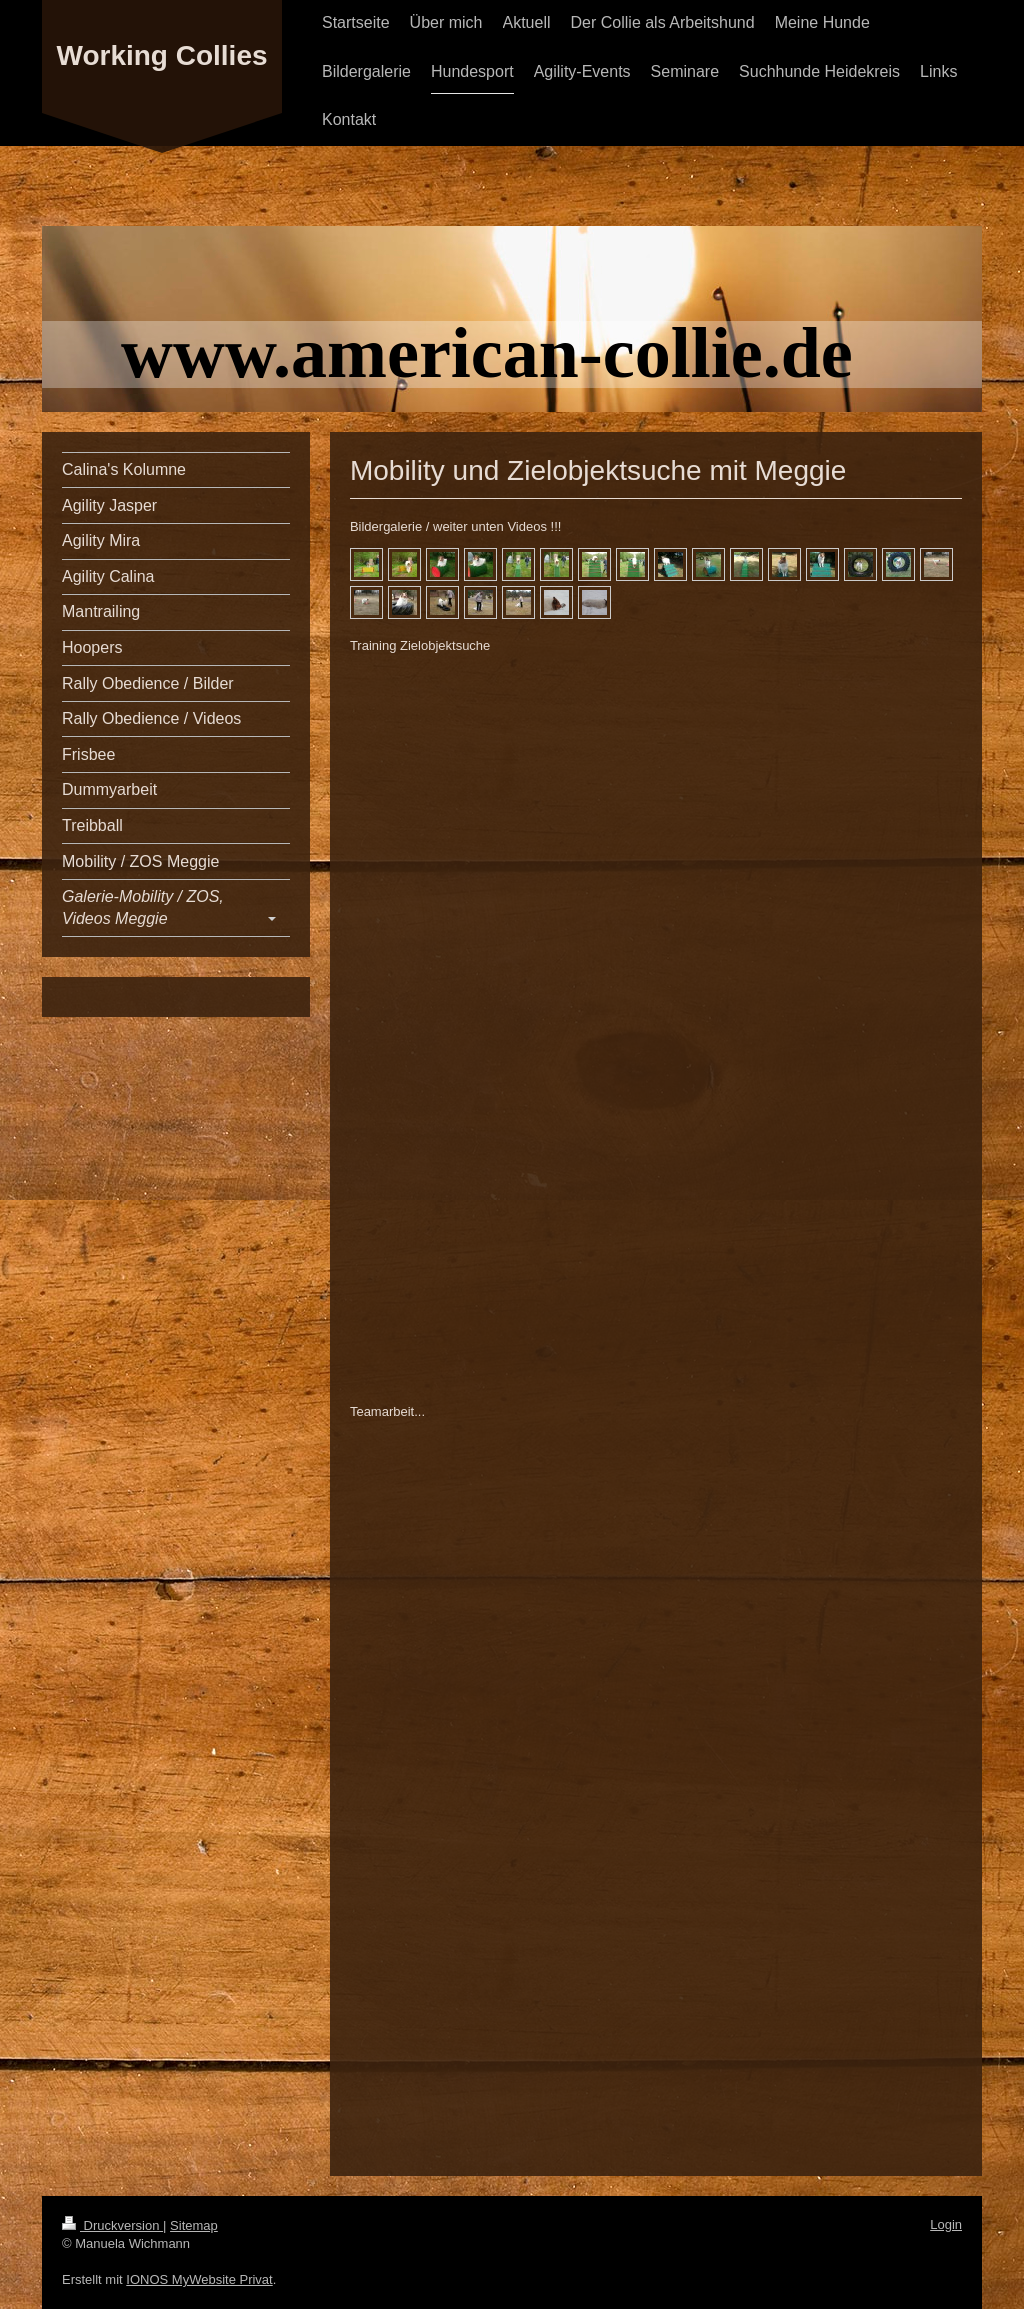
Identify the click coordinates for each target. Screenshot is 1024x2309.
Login (946, 2224)
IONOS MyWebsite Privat (199, 2279)
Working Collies (161, 55)
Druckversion (112, 2225)
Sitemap (194, 2225)
